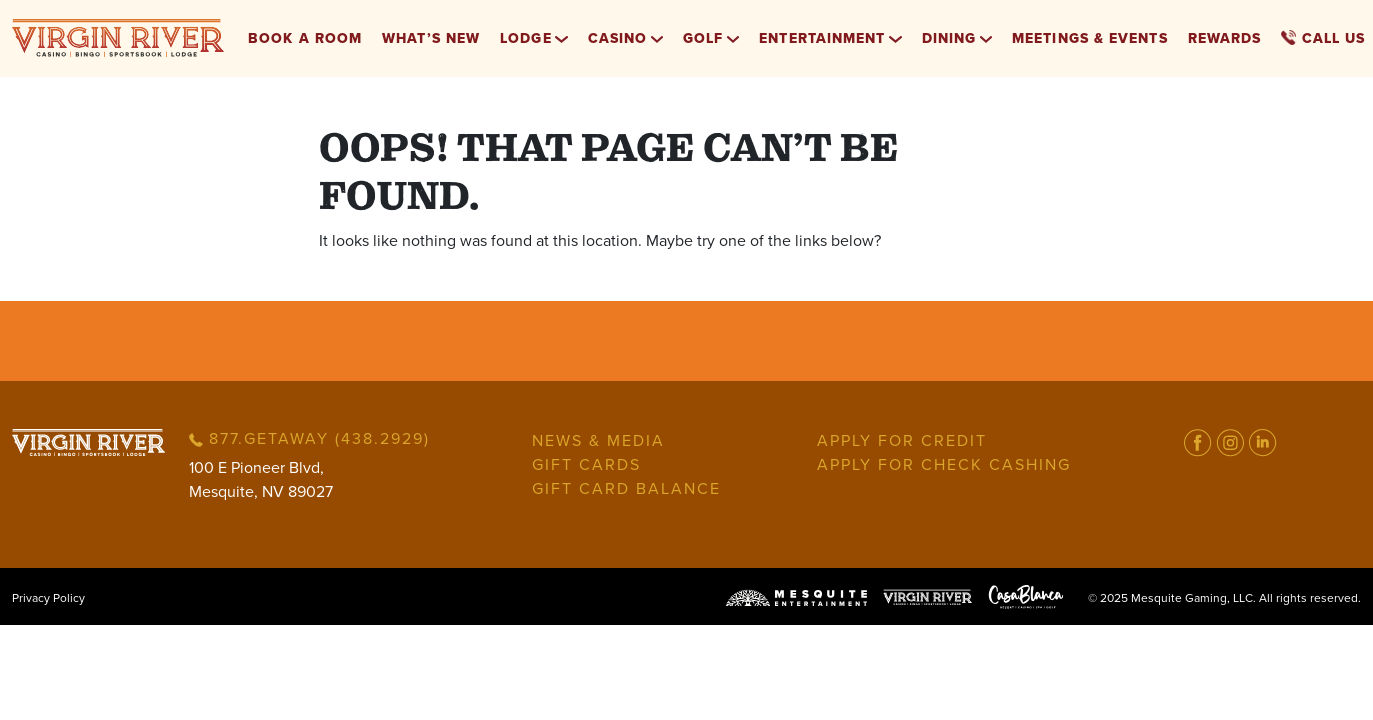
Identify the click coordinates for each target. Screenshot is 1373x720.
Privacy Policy (48, 598)
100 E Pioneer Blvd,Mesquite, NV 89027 (261, 479)
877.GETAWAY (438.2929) (309, 438)
